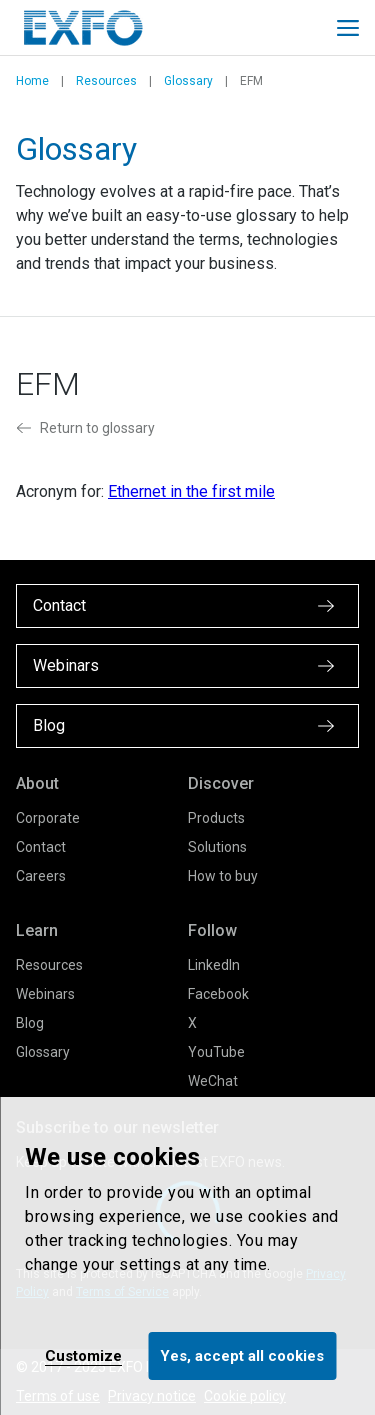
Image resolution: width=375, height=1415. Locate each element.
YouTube (216, 1052)
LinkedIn (214, 965)
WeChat (213, 1081)
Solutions (217, 847)
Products (216, 818)
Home (32, 81)
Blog (30, 1023)
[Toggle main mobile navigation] (348, 28)
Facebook (218, 994)
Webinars (45, 994)
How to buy (223, 876)
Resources (106, 81)
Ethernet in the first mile (191, 491)
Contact (41, 847)
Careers (41, 876)
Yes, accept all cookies (242, 1356)
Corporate (48, 818)
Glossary (188, 81)
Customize (83, 1356)
